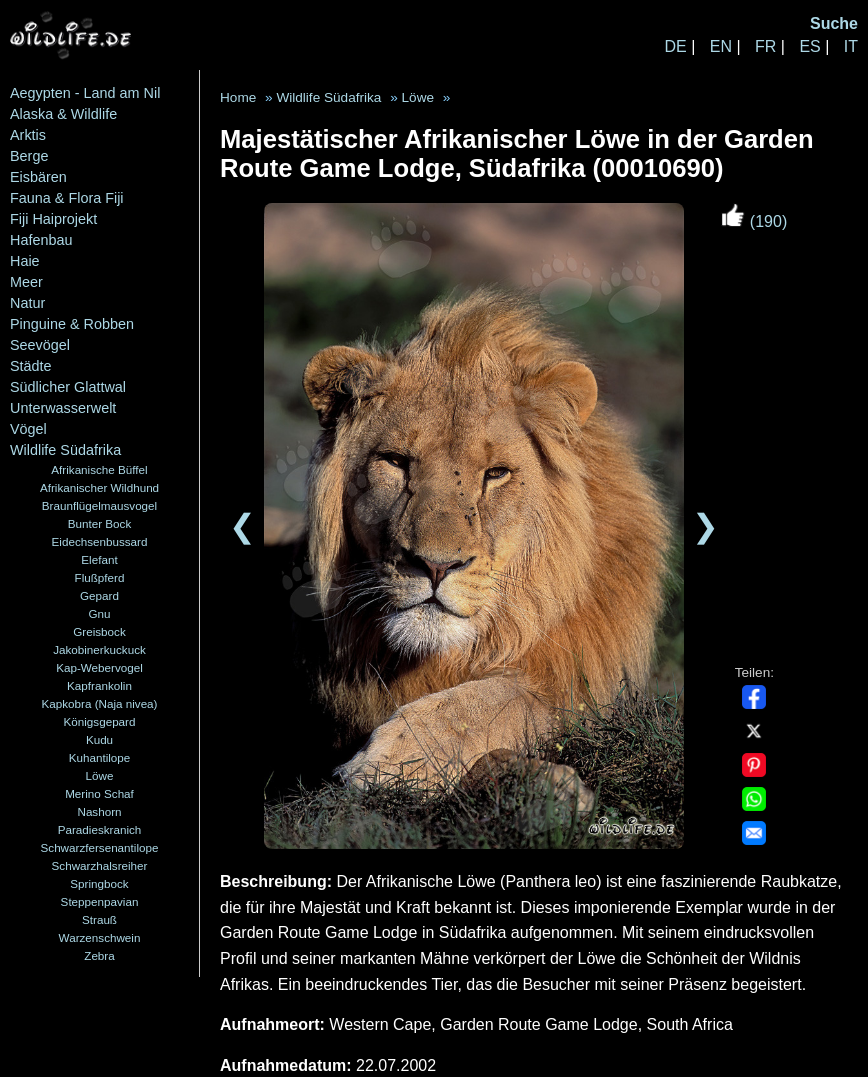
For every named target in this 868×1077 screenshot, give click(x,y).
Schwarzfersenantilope (100, 847)
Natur (27, 303)
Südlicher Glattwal (68, 387)
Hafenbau (41, 240)
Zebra (99, 955)
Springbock (99, 883)
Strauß (99, 919)
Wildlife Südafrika (65, 450)
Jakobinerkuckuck (99, 649)
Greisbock (99, 631)
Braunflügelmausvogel (99, 505)
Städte (31, 366)
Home (238, 97)
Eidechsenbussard (100, 541)
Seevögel (40, 345)
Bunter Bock (100, 523)
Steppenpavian (100, 901)
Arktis (28, 135)
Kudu (99, 739)
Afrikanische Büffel (99, 469)
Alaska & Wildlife (63, 114)
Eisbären (38, 177)
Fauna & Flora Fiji (67, 198)
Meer (26, 282)
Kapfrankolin (99, 685)
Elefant (99, 559)
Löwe (100, 775)
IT (851, 46)
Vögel (28, 429)
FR (765, 46)
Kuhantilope (100, 757)
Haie (25, 261)
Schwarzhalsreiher (100, 865)
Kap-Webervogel (99, 667)
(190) (754, 221)
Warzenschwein (100, 937)
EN (721, 46)
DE (675, 46)
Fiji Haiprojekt (53, 219)
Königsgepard (100, 721)
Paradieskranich (100, 829)
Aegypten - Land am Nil (85, 93)
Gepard (99, 595)
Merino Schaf (99, 793)
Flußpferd (100, 577)
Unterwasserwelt (63, 408)
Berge (29, 156)
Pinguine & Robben (72, 324)
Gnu (99, 613)
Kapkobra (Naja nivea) (100, 703)
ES (809, 46)
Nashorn (99, 811)
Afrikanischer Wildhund (99, 487)
